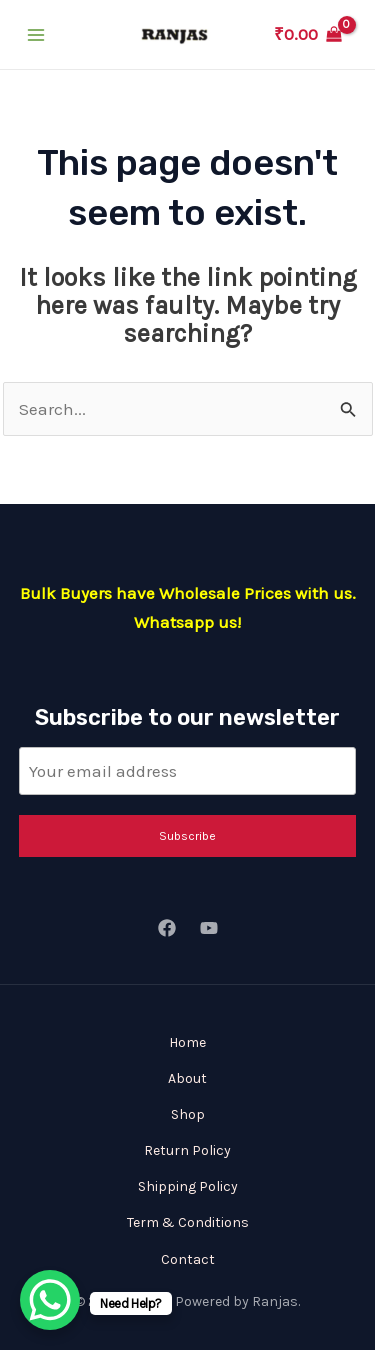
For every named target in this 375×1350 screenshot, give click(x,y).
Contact (188, 1259)
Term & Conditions (188, 1222)
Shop (188, 1114)
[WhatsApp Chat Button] (50, 1300)
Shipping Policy (188, 1186)
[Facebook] (167, 928)
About (187, 1078)
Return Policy (187, 1150)
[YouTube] (209, 928)
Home (187, 1042)
